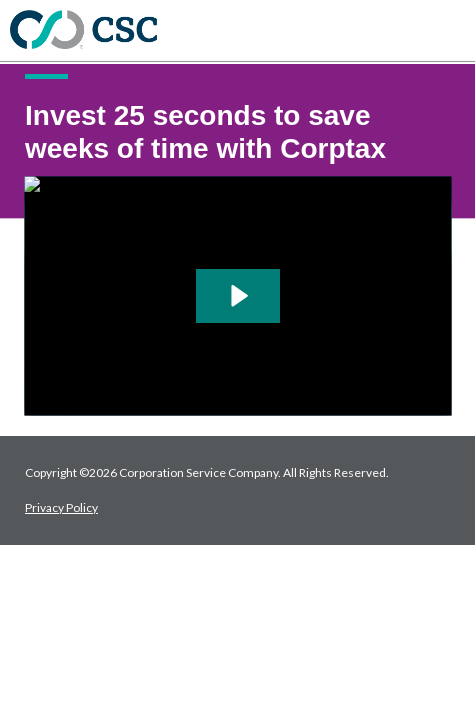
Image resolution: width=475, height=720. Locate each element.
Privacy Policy (61, 507)
